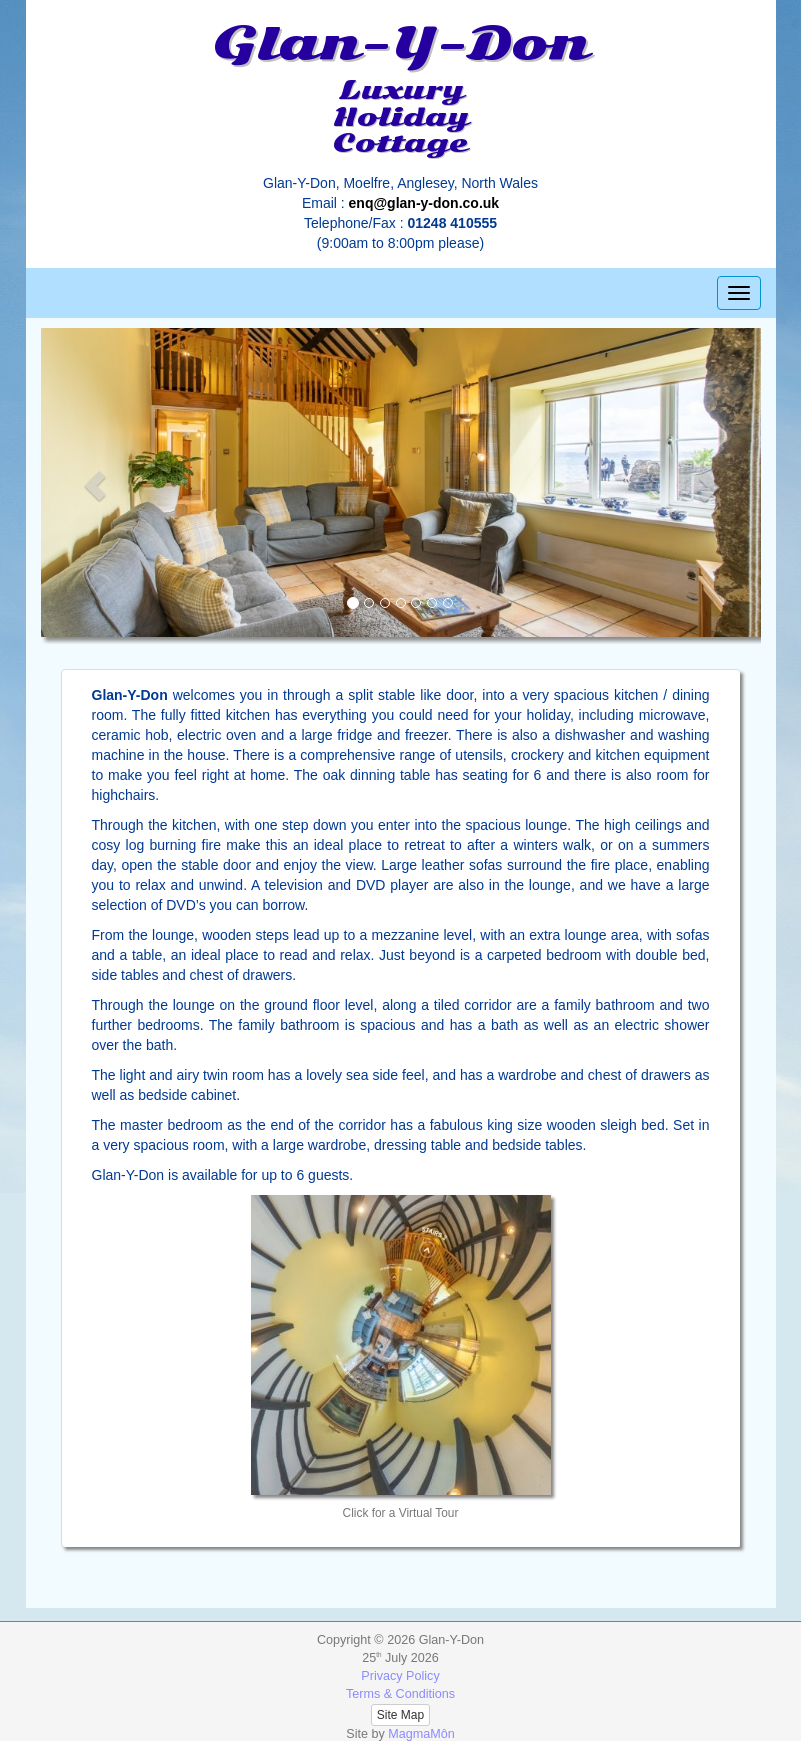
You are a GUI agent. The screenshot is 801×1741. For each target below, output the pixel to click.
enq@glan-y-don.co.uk (424, 203)
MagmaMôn (421, 1734)
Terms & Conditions (400, 1694)
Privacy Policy (400, 1676)
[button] (95, 486)
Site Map (400, 1715)
